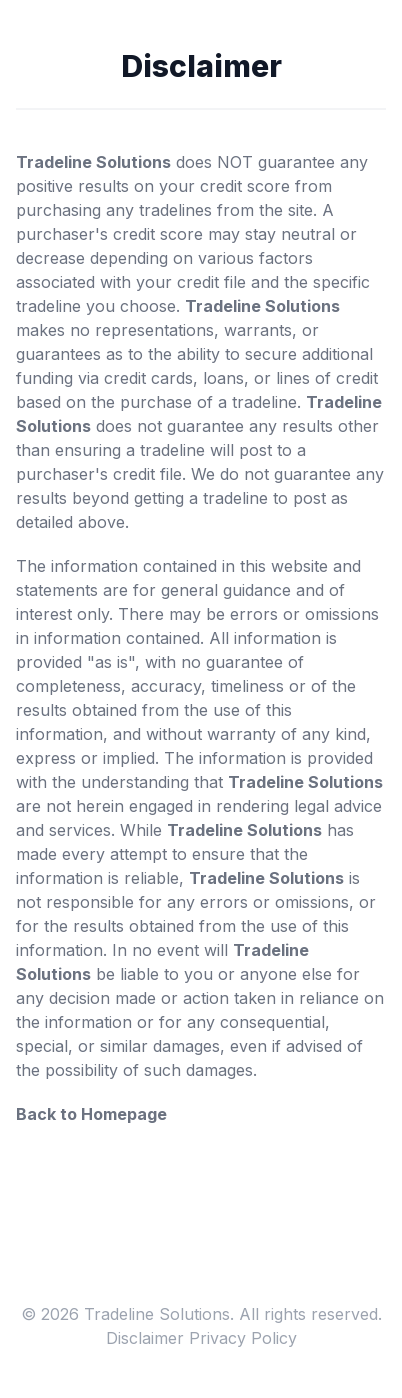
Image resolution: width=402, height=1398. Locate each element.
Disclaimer (145, 1338)
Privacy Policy (243, 1338)
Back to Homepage (91, 1114)
